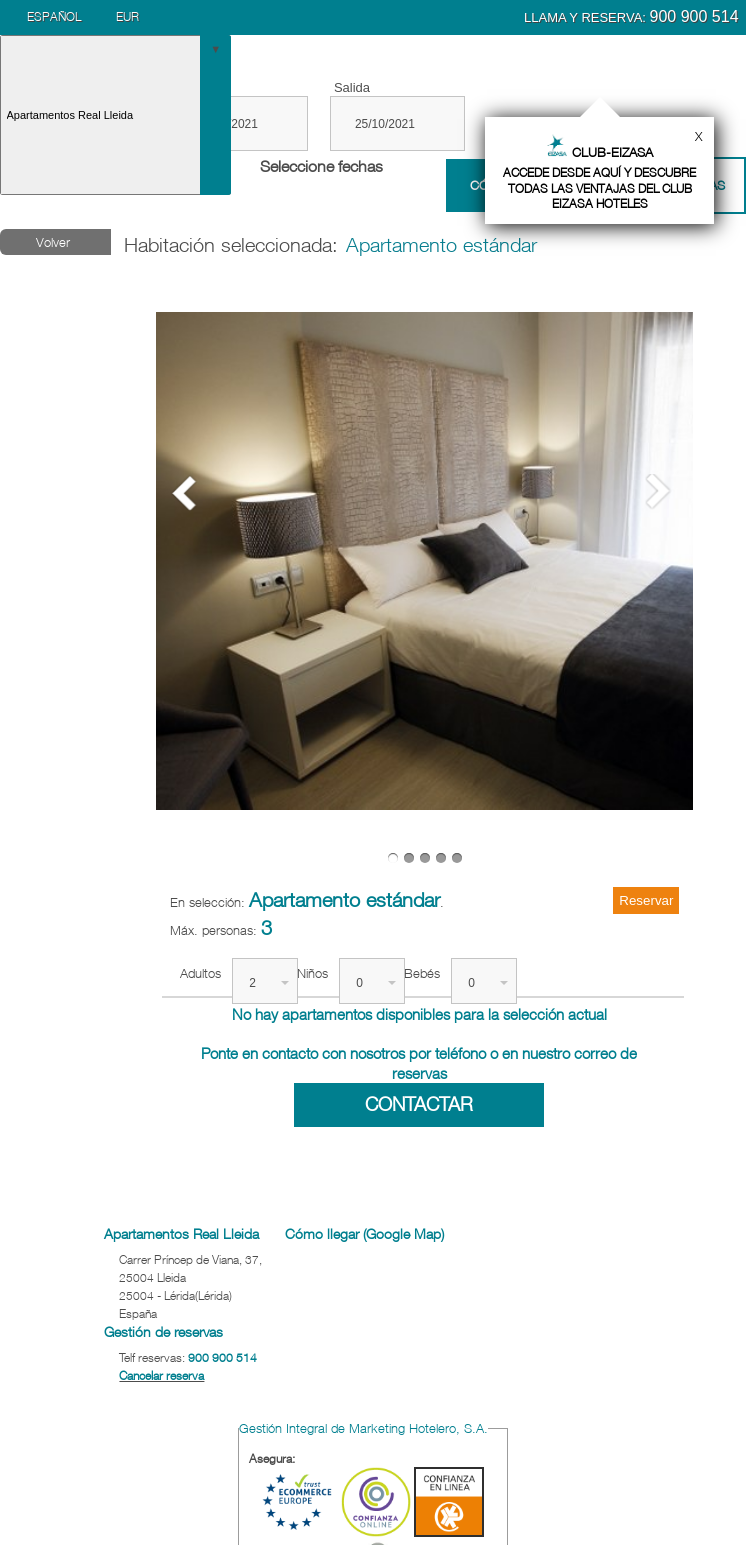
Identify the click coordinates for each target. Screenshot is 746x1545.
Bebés (422, 973)
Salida (352, 87)
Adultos (200, 973)
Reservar (646, 900)
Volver (53, 242)
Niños (312, 973)
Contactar (419, 1104)
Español (54, 16)
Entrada (200, 87)
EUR (127, 16)
